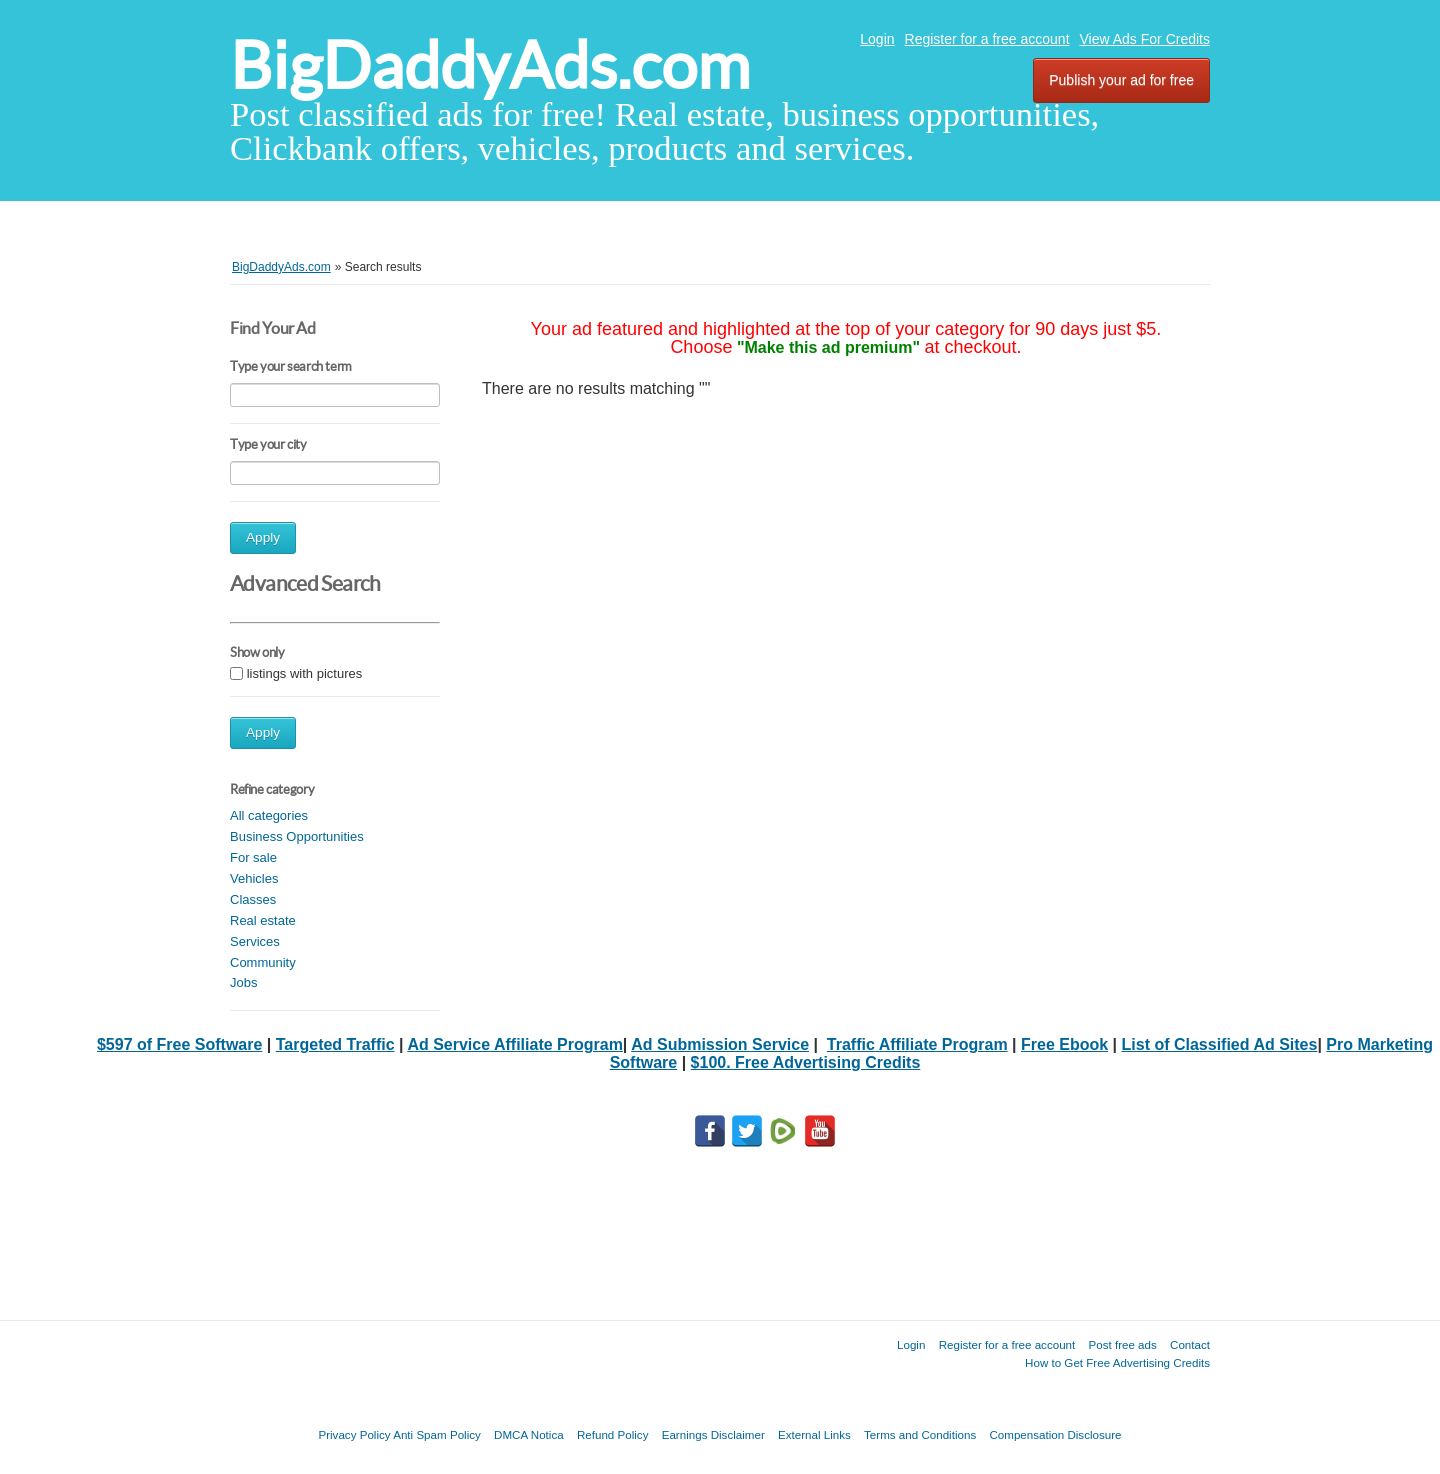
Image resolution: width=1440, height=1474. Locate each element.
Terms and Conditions (920, 1434)
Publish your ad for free (1121, 80)
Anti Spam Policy (437, 1434)
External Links (814, 1434)
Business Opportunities (297, 836)
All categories (269, 815)
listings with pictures (305, 673)
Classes (253, 899)
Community (263, 962)
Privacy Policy (354, 1434)
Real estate (263, 920)
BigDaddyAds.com (490, 65)
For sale (253, 857)
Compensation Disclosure (1055, 1434)
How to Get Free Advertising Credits (1117, 1362)
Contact (1190, 1344)
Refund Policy (613, 1434)
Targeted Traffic (335, 1044)
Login (877, 39)
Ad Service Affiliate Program (514, 1044)
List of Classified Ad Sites (1220, 1044)
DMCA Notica (529, 1434)
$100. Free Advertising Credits (806, 1062)
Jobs (243, 982)
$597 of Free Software (179, 1044)
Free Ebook (1064, 1044)
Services (255, 941)
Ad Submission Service (720, 1044)
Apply (263, 537)
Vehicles (254, 878)
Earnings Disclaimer (713, 1434)
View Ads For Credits (1145, 39)
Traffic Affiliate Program (917, 1044)
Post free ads (1122, 1344)
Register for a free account (987, 39)
